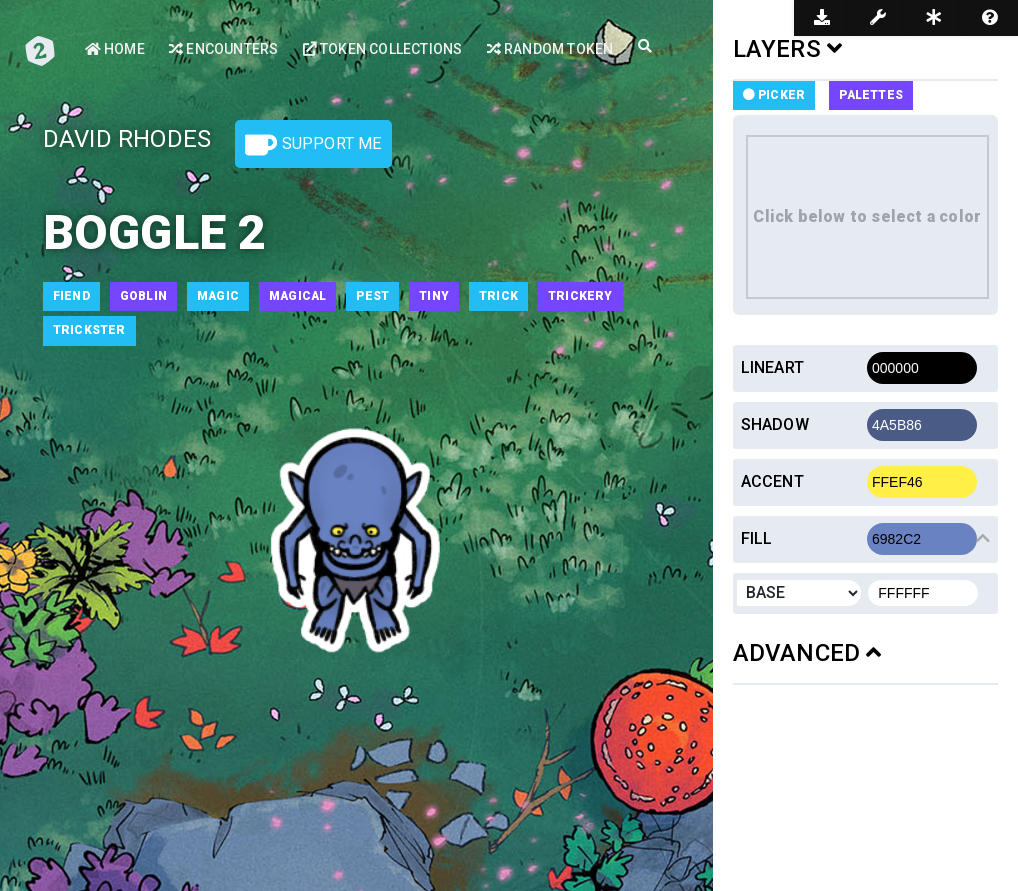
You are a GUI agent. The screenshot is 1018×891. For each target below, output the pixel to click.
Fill (757, 538)
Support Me (313, 145)
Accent (772, 481)
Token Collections (383, 49)
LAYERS (788, 49)
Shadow (775, 424)
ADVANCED (807, 653)
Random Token (550, 49)
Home (115, 49)
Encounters (223, 49)
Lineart (772, 367)
